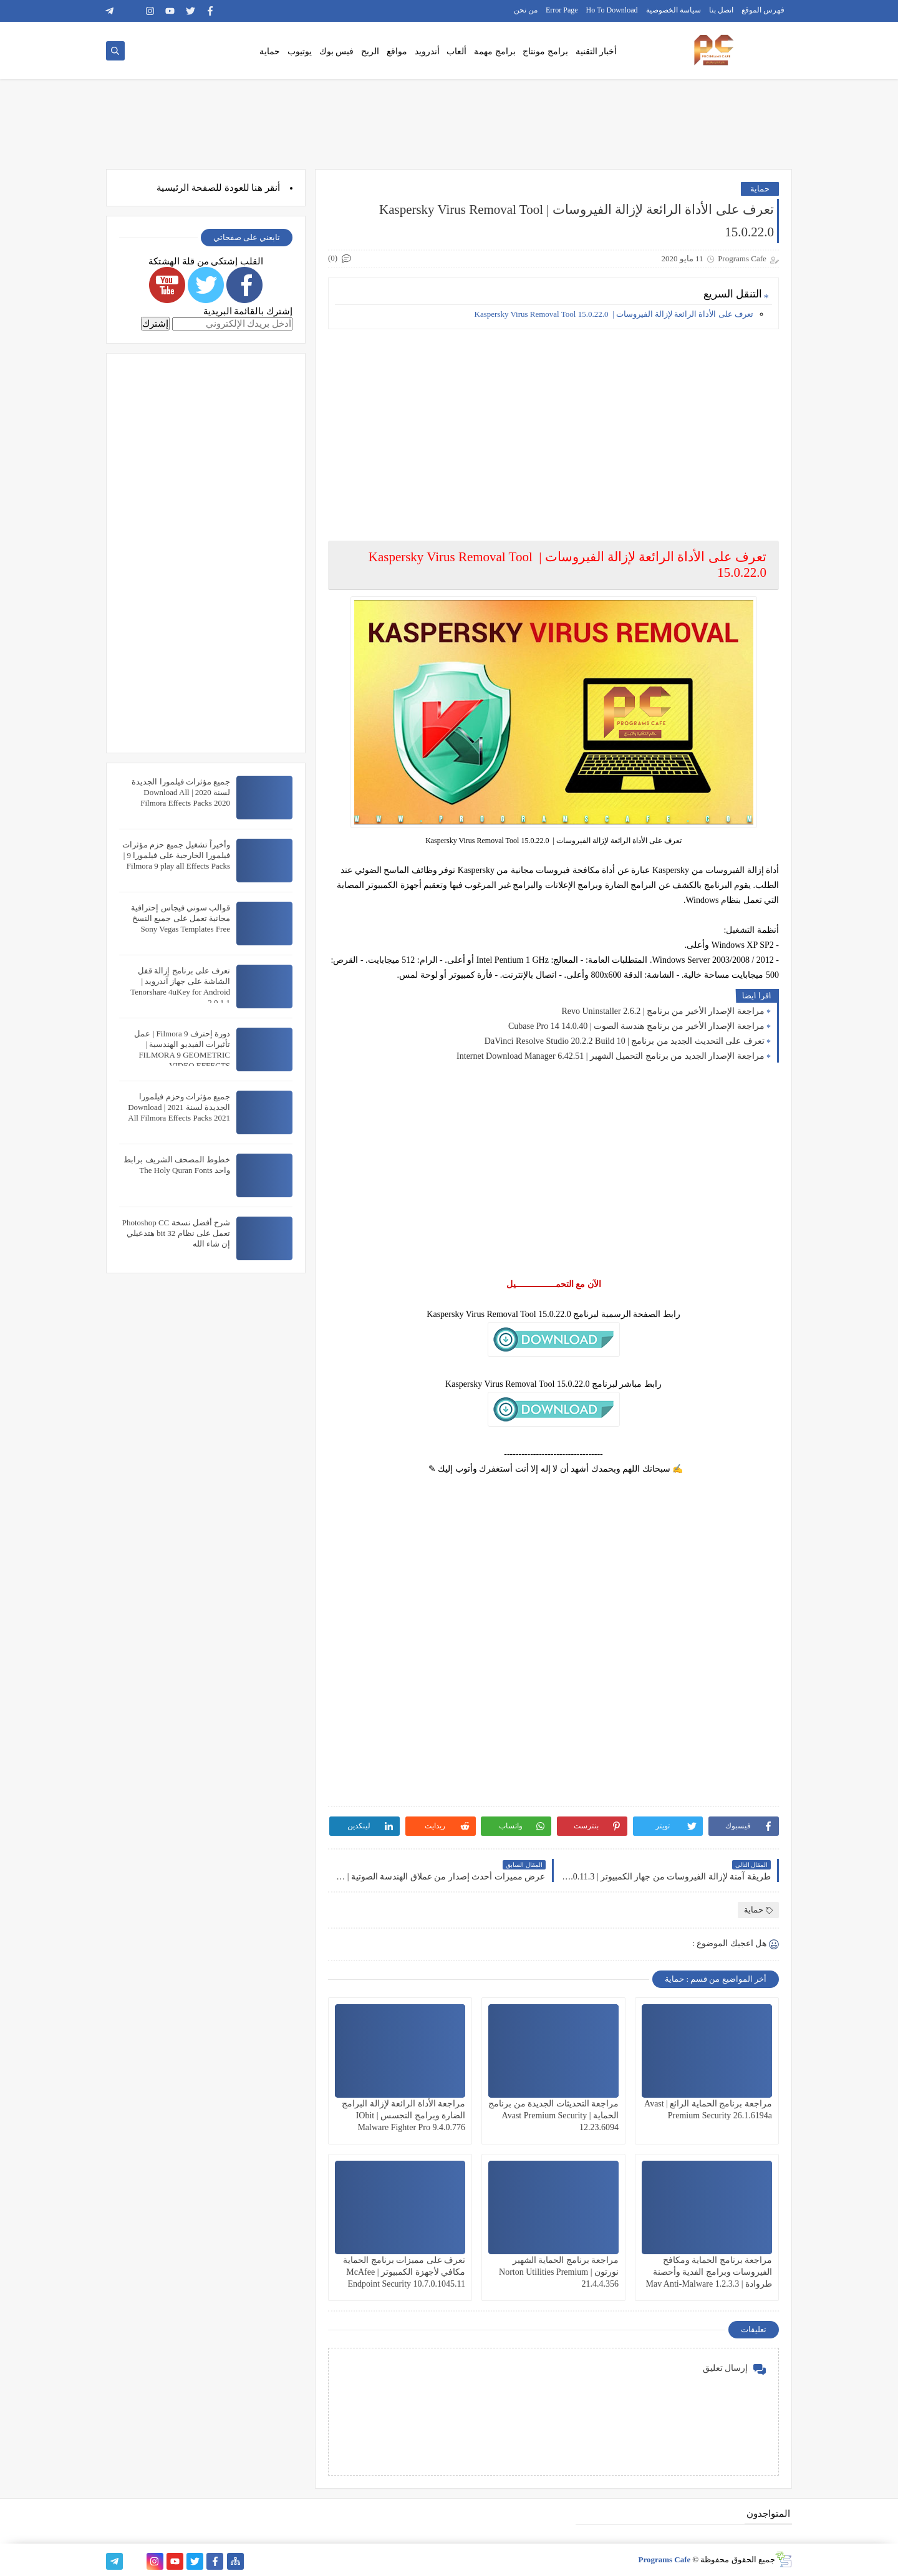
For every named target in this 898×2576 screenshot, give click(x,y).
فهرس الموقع (763, 10)
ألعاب (456, 51)
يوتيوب (299, 51)
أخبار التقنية (596, 51)
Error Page (562, 10)
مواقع (397, 51)
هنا (257, 188)
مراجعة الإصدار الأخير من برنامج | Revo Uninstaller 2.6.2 (663, 1011)
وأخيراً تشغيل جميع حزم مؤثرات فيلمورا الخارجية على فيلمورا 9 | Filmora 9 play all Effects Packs (176, 855)
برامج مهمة (495, 51)
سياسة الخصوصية (673, 10)
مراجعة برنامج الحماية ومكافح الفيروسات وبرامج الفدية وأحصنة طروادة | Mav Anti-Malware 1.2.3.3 (708, 2272)
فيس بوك (336, 51)
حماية (269, 51)
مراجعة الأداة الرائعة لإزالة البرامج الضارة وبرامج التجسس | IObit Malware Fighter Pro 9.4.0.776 (403, 2115)
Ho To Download (612, 10)
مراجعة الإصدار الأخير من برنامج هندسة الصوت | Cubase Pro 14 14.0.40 (636, 1026)
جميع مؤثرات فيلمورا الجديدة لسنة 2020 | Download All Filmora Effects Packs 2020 (181, 792)
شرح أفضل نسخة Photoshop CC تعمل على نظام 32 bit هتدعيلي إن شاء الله (176, 1233)
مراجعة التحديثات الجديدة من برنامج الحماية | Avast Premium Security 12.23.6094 (553, 2115)
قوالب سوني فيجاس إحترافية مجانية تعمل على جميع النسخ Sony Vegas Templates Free (180, 918)
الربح (370, 51)
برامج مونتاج (545, 51)
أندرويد (427, 51)
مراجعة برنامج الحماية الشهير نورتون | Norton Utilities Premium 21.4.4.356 (559, 2272)
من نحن (526, 10)
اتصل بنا (721, 10)
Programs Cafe (664, 2559)
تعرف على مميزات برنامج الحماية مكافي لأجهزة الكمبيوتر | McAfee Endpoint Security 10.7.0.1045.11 (404, 2272)
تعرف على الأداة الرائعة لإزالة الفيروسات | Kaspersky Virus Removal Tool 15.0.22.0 (614, 314)
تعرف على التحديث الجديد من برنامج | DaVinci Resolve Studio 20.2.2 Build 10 (625, 1041)
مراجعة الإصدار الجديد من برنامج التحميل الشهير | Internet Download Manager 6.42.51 (610, 1056)
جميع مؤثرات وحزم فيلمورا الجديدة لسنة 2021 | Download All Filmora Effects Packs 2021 (179, 1107)
